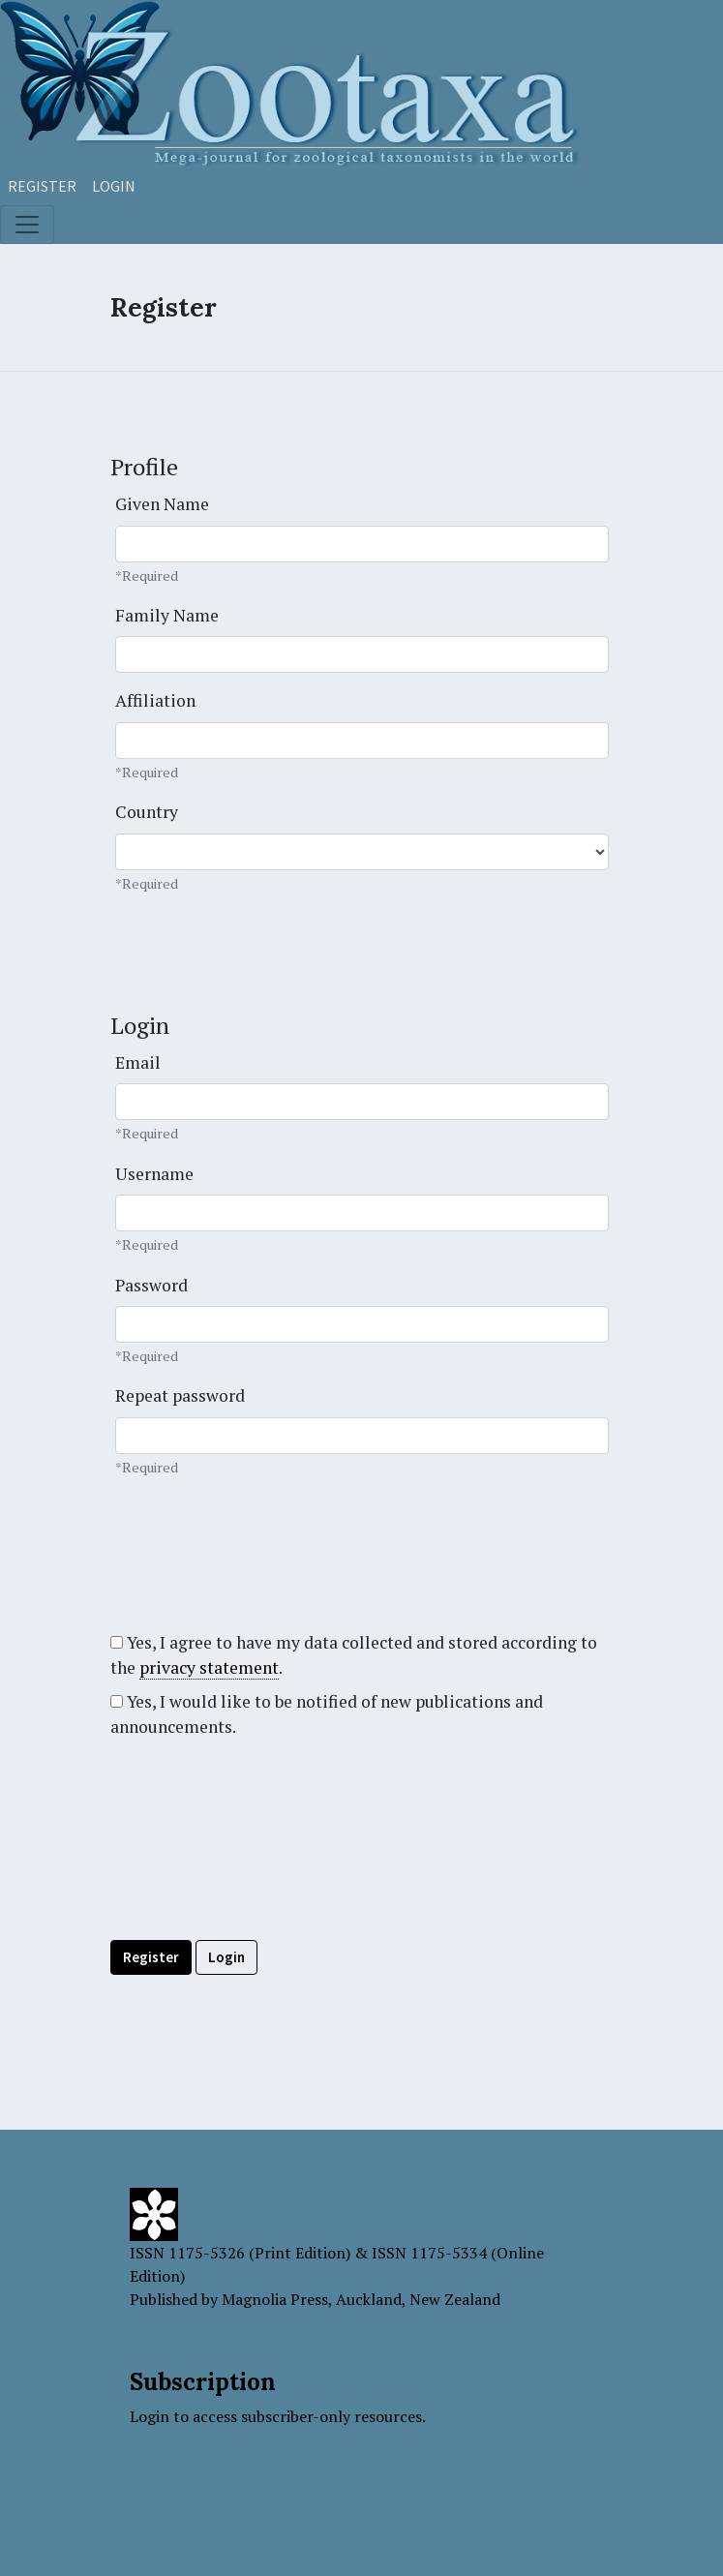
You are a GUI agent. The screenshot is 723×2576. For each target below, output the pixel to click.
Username (154, 1174)
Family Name (167, 615)
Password (151, 1285)
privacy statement (209, 1667)
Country (146, 812)
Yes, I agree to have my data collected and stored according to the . (353, 1655)
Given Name (162, 504)
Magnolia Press (275, 2299)
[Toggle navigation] (27, 224)
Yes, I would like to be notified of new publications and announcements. (326, 1714)
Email (138, 1062)
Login (114, 186)
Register (42, 186)
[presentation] (257, 1883)
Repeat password (180, 1395)
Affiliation (155, 700)
